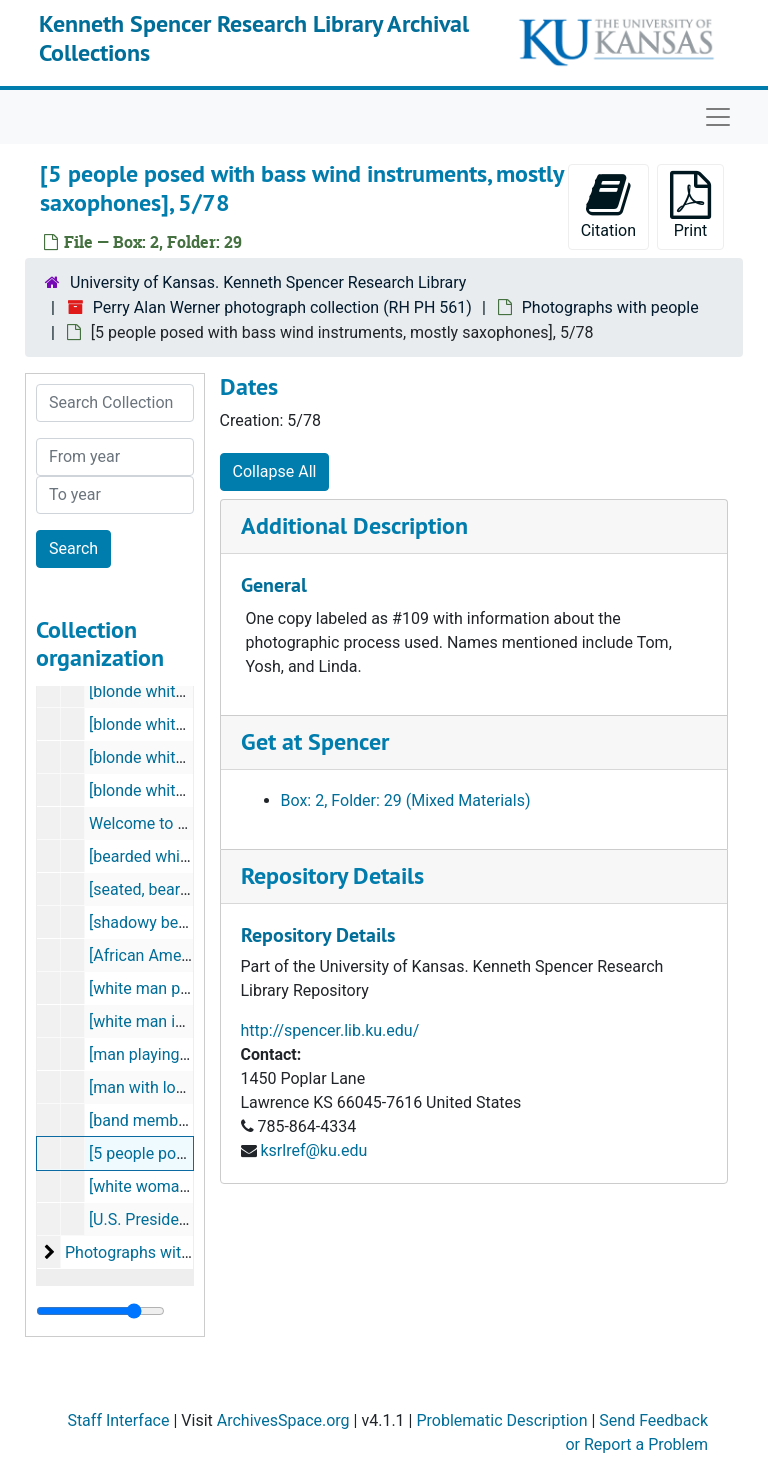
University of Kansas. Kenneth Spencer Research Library (268, 282)
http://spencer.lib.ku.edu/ (330, 1030)
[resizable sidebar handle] (100, 1311)
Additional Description (354, 525)
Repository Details (332, 875)
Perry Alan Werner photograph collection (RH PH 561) (282, 307)
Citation (608, 205)
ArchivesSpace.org (283, 1420)
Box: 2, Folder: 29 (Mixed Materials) (406, 800)
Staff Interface (118, 1420)
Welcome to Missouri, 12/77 (189, 823)
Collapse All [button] (275, 471)
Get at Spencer (315, 741)
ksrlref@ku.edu (313, 1150)
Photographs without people (165, 1252)
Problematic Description (501, 1420)
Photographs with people (610, 307)
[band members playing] (174, 1120)
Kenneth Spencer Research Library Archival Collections (254, 38)
